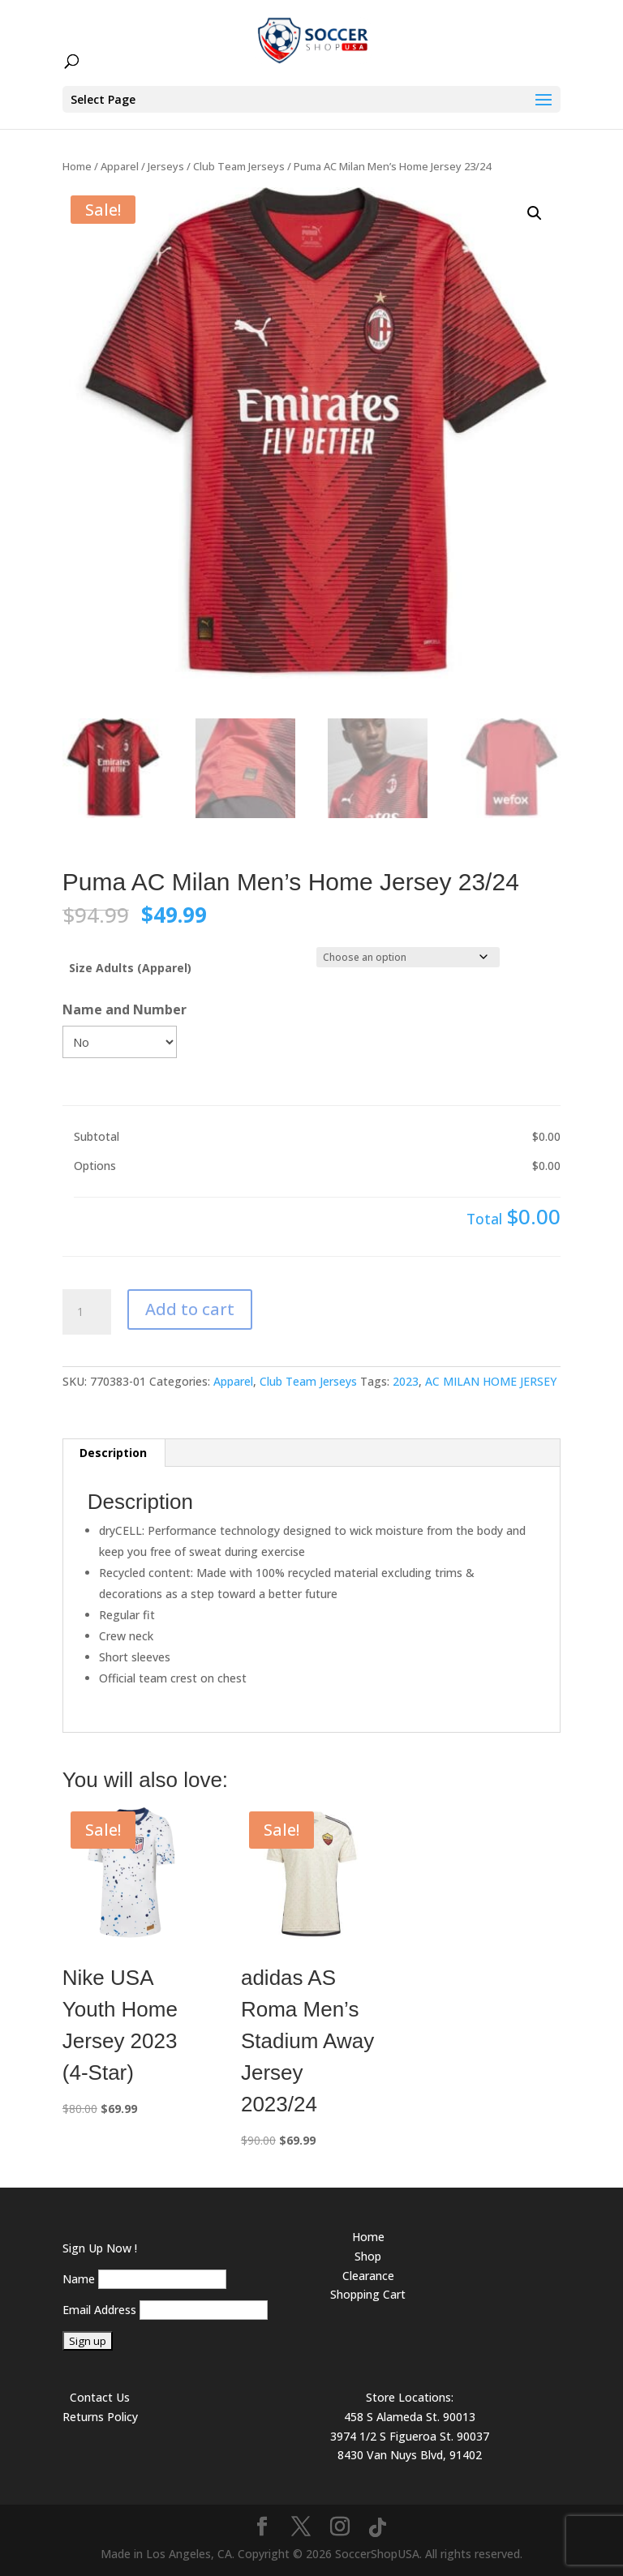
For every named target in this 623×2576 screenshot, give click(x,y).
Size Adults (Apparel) (130, 967)
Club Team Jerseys (239, 166)
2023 (406, 1381)
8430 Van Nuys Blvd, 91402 (409, 2454)
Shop (367, 2256)
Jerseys (166, 166)
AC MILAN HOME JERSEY (490, 1381)
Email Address (99, 2309)
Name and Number (124, 1009)
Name (78, 2279)
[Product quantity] (86, 1312)
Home (77, 166)
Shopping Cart (368, 2294)
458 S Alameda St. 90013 (409, 2416)
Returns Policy (100, 2416)
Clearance (368, 2275)
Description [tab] (113, 1452)
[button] (534, 213)
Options (95, 1165)
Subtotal (96, 1136)
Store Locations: (409, 2397)
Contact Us (100, 2397)
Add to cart (189, 1309)
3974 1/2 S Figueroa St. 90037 (409, 2436)
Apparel (120, 166)
